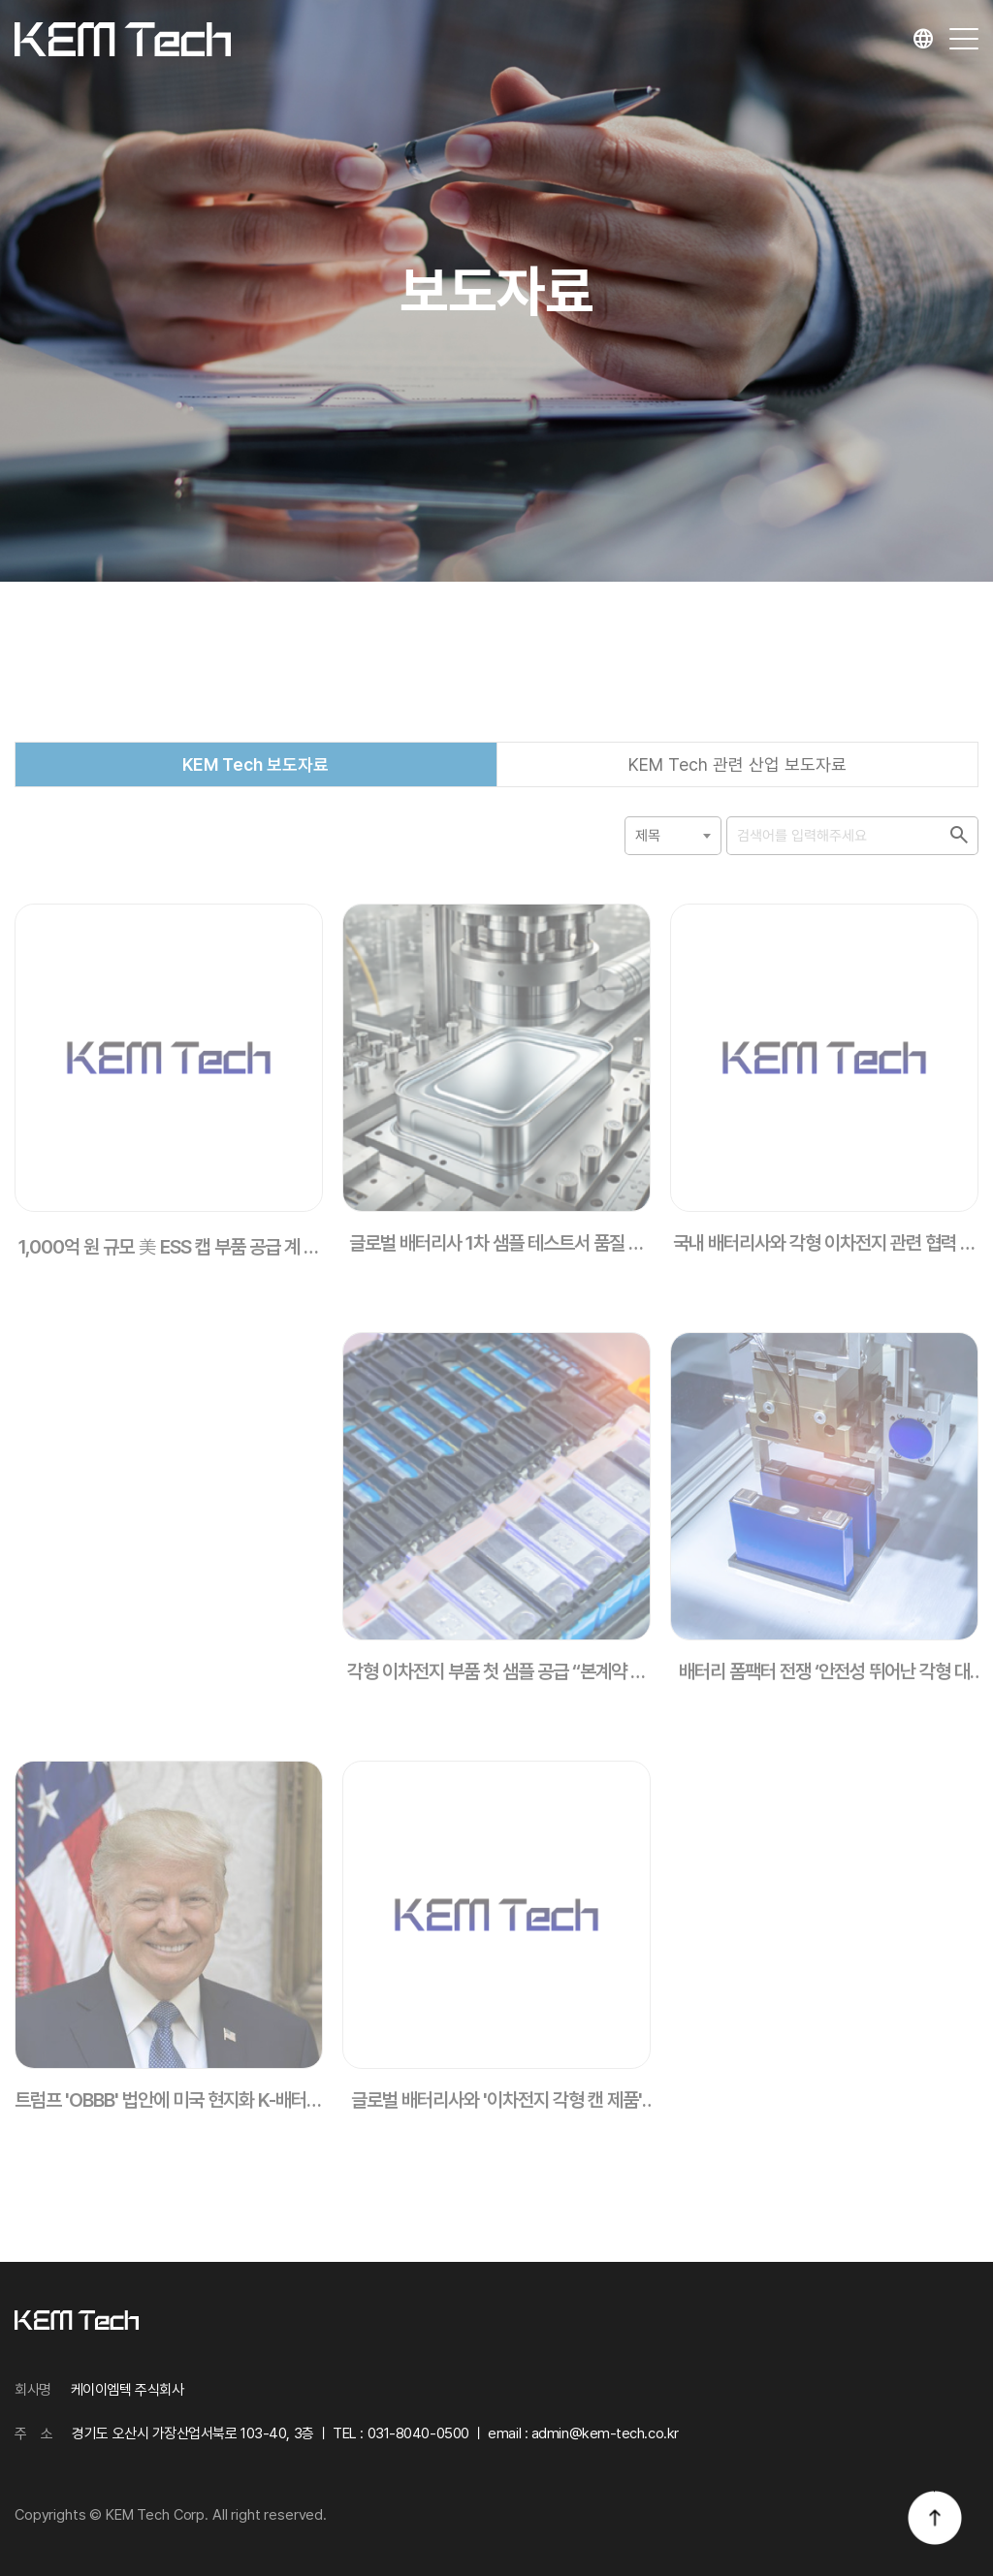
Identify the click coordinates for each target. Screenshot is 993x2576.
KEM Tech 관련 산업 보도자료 (737, 788)
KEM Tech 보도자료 (255, 788)
